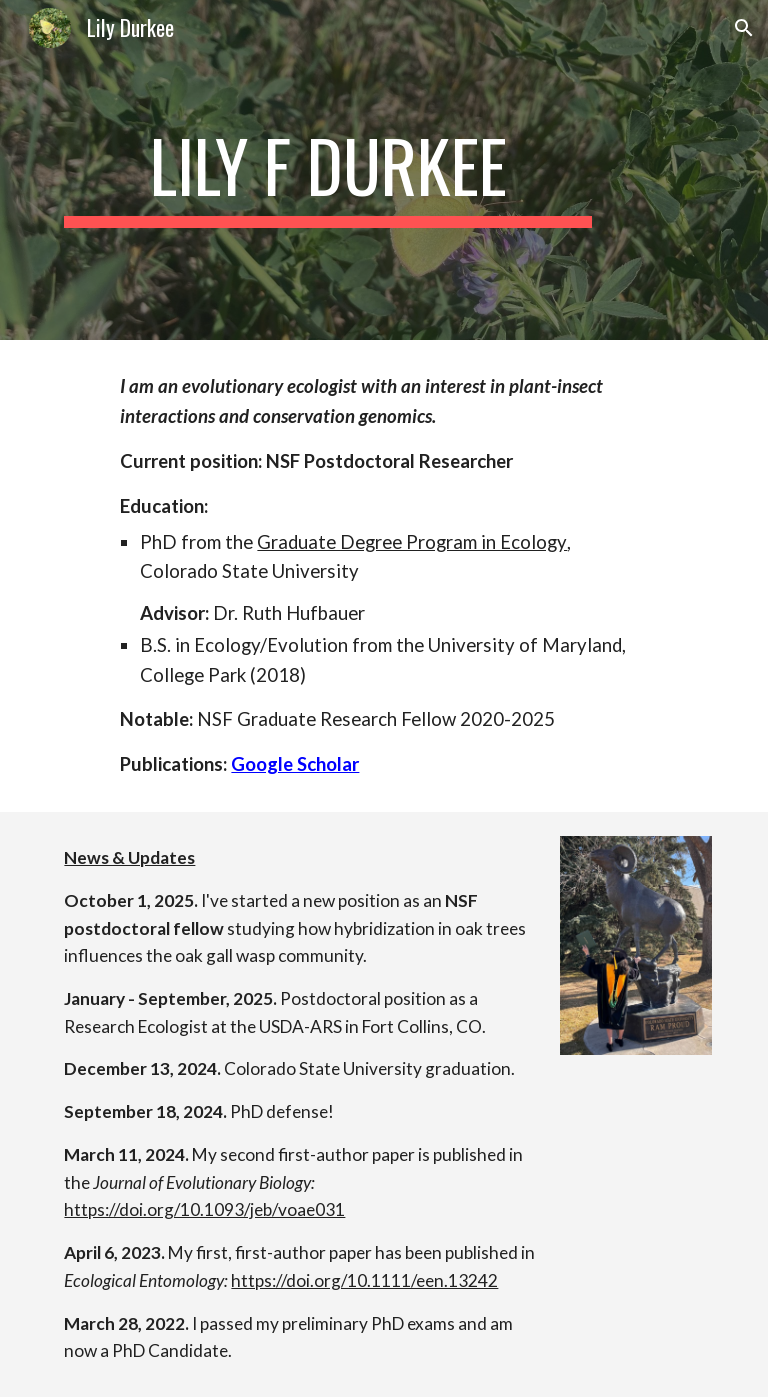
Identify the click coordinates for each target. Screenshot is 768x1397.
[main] (327, 170)
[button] (744, 28)
